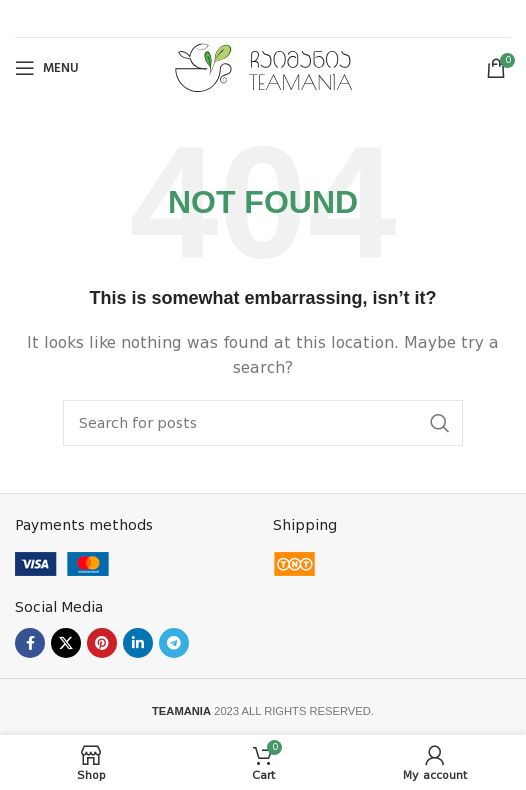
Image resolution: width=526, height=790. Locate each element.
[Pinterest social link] (102, 643)
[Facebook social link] (30, 643)
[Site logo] (263, 67)
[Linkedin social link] (138, 643)
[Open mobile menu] (47, 68)
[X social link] (66, 643)
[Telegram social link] (174, 643)
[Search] (263, 423)
